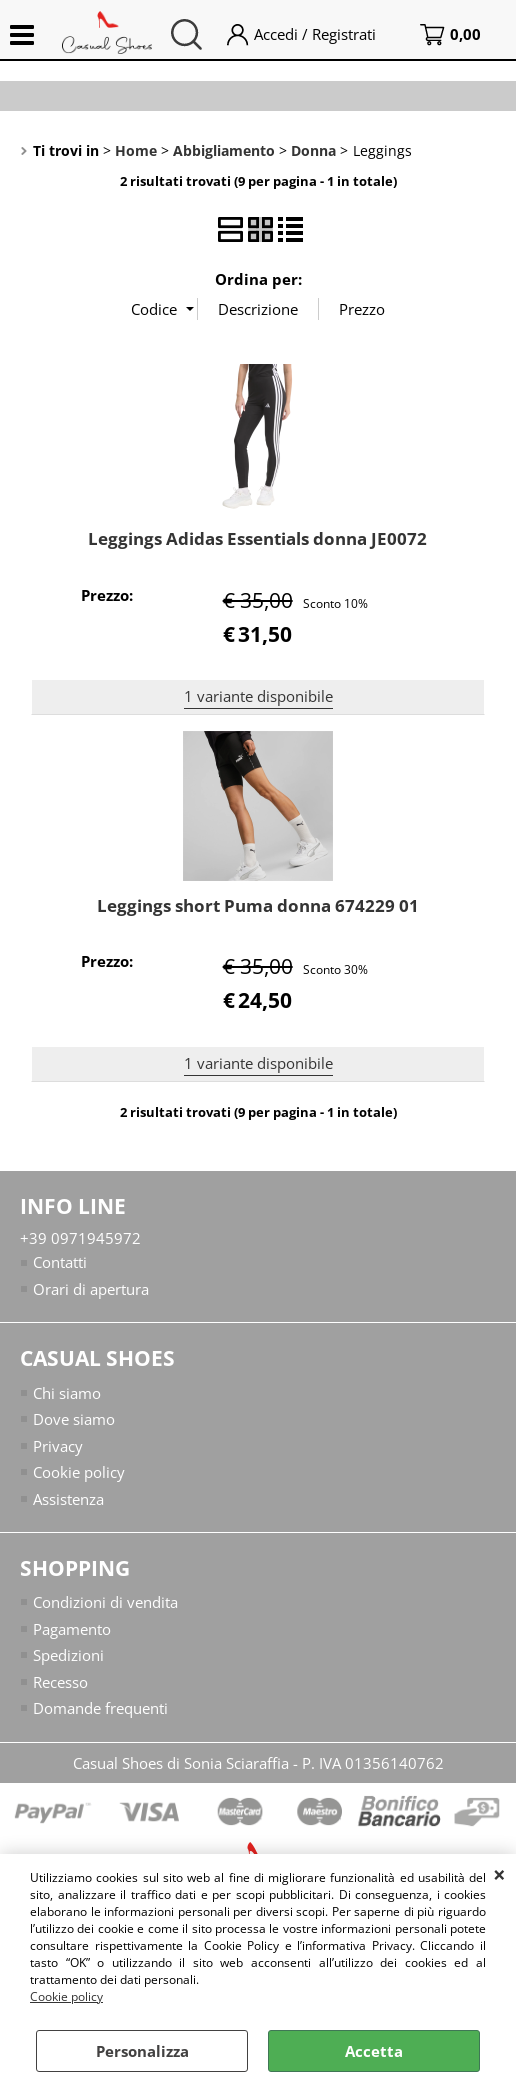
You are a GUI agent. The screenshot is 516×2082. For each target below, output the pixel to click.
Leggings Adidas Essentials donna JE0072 (257, 538)
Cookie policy (66, 1996)
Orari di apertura (91, 1289)
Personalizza (142, 2051)
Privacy (58, 1446)
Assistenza (68, 1499)
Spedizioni (68, 1655)
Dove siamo (74, 1419)
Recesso (60, 1682)
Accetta (374, 2051)
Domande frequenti (100, 1708)
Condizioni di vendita (105, 1602)
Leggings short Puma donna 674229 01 (258, 905)
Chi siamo (67, 1393)
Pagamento (72, 1629)
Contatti (60, 1262)
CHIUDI (499, 1874)
